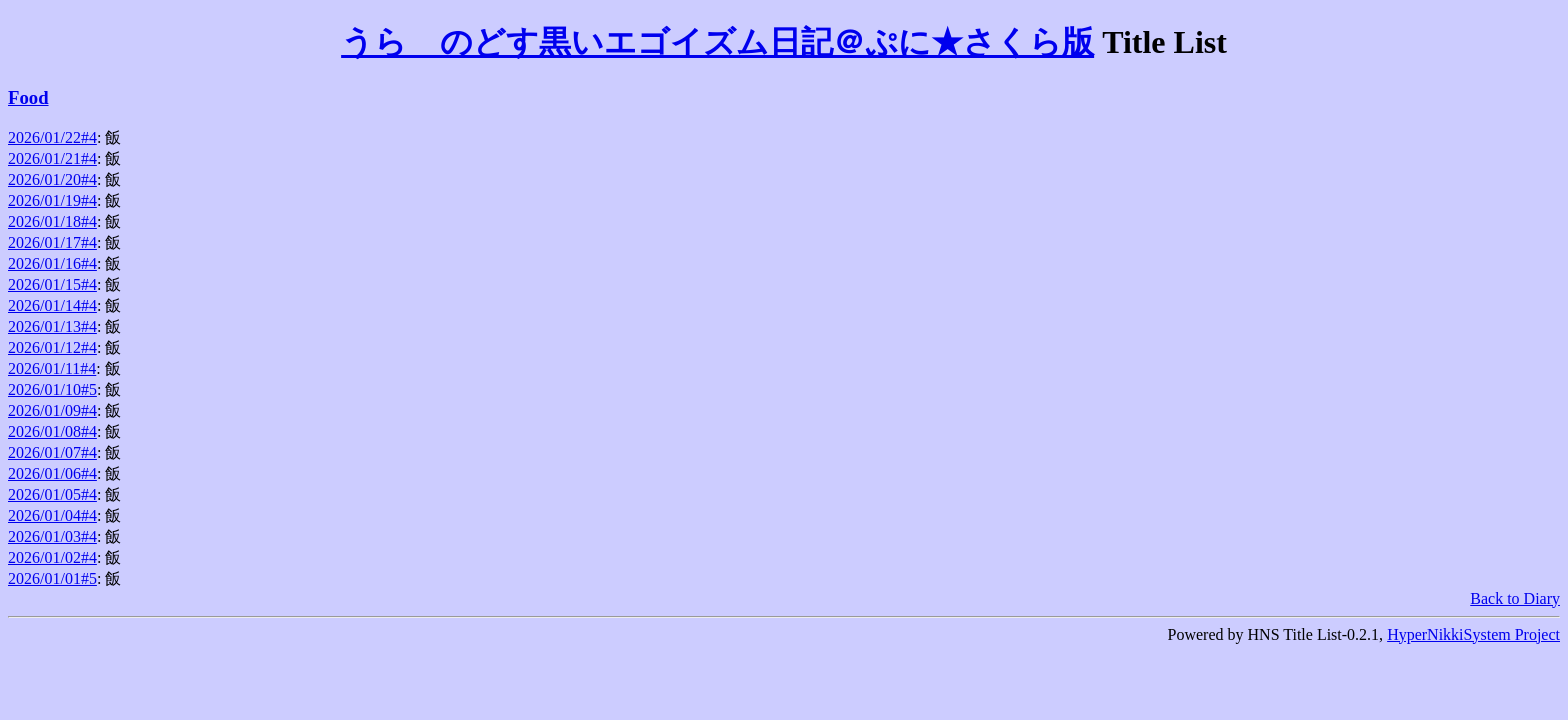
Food (28, 97)
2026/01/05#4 (52, 494)
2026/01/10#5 (52, 389)
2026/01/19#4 (52, 200)
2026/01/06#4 (52, 473)
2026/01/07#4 (52, 452)
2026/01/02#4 (52, 557)
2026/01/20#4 (52, 179)
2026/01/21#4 (52, 158)
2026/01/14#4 (52, 305)
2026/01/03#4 (52, 536)
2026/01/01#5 (52, 578)
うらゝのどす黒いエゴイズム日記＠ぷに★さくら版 (717, 42)
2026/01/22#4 (52, 137)
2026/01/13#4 (52, 326)
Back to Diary (1515, 598)
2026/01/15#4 (52, 284)
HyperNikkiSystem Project (1473, 634)
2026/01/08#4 (52, 431)
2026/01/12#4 (52, 347)
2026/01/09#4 (52, 410)
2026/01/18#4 (52, 221)
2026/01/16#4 (52, 263)
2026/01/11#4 (52, 368)
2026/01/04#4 (52, 515)
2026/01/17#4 (52, 242)
